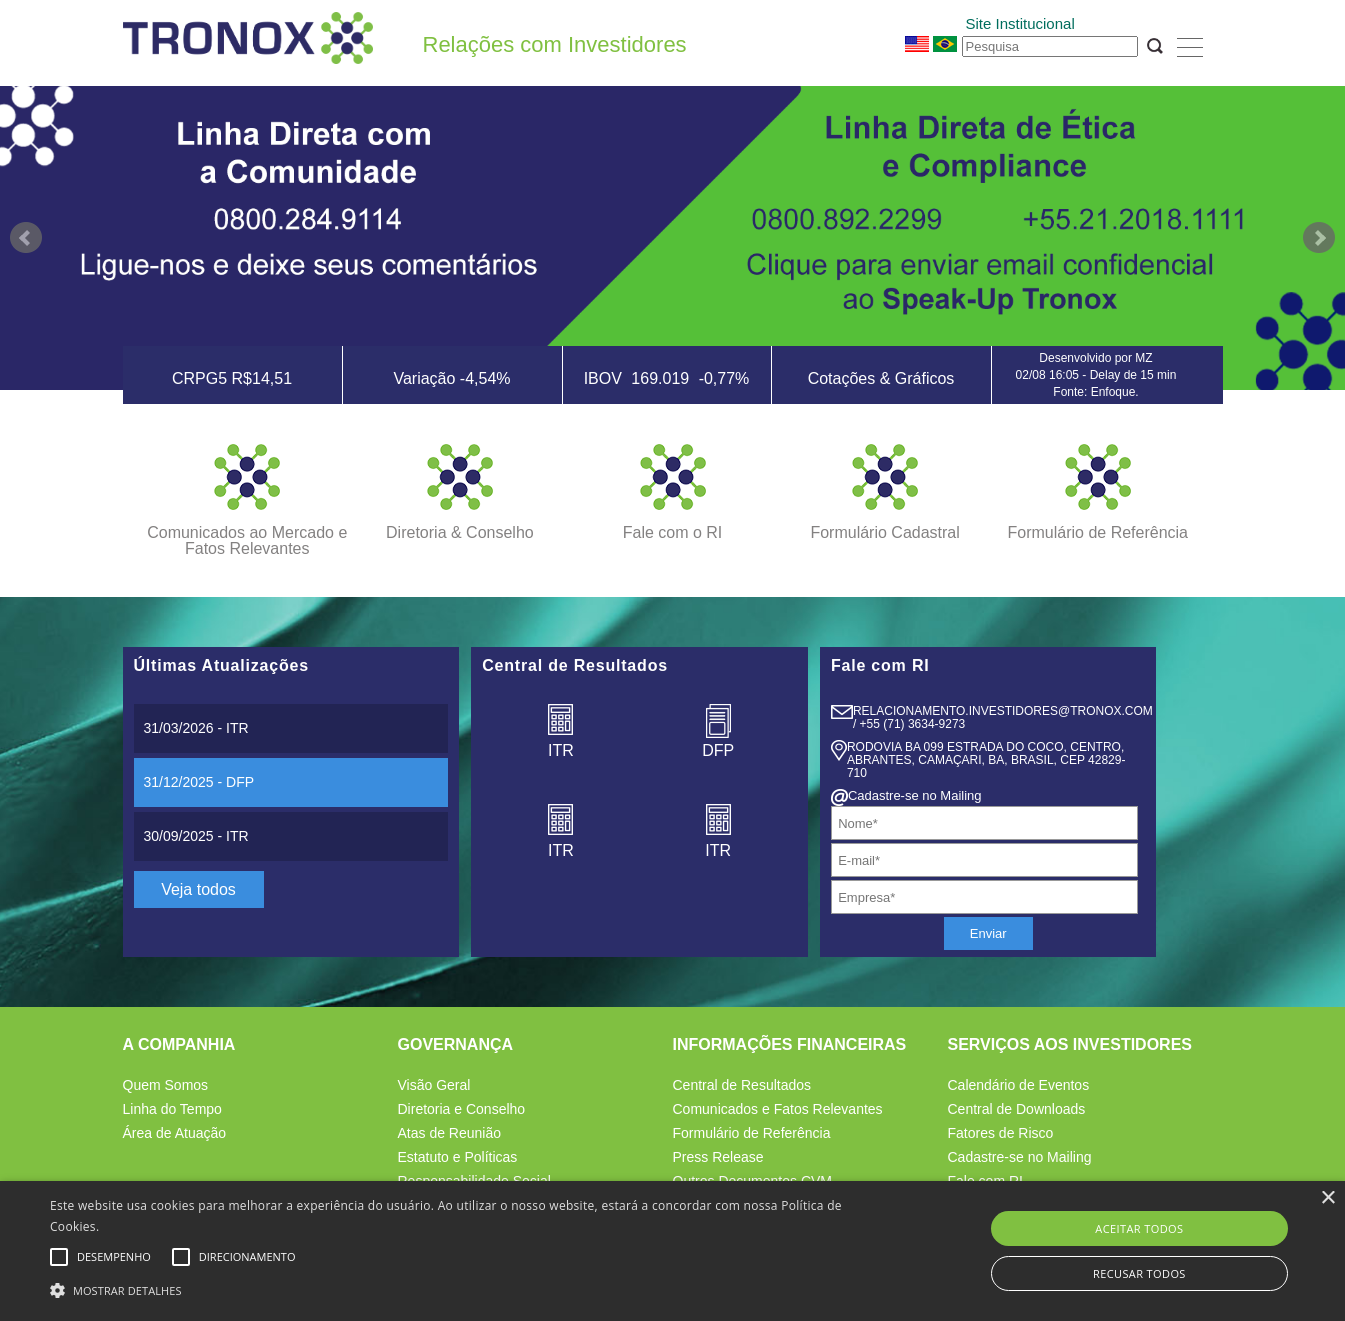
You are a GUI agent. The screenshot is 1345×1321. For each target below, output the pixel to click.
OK (1155, 46)
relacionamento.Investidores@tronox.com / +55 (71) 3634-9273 (1003, 717)
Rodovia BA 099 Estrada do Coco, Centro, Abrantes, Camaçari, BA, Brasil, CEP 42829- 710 (986, 760)
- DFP (199, 782)
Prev (26, 238)
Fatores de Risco (1001, 1133)
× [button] (1327, 1198)
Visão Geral (434, 1085)
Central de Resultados (742, 1085)
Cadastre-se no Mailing (1020, 1157)
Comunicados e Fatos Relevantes (778, 1109)
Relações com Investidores (555, 45)
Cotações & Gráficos (881, 378)
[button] (454, 1288)
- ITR (196, 728)
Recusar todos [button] (1139, 1273)
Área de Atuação (175, 1133)
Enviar (988, 933)
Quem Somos (166, 1085)
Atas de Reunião (450, 1133)
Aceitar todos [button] (1139, 1228)
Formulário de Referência (752, 1133)
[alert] (672, 1251)
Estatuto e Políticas (458, 1157)
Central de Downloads (1017, 1109)
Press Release (718, 1157)
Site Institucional (1020, 23)
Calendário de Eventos (1019, 1085)
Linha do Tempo (172, 1109)
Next (1319, 238)
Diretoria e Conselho (462, 1109)
